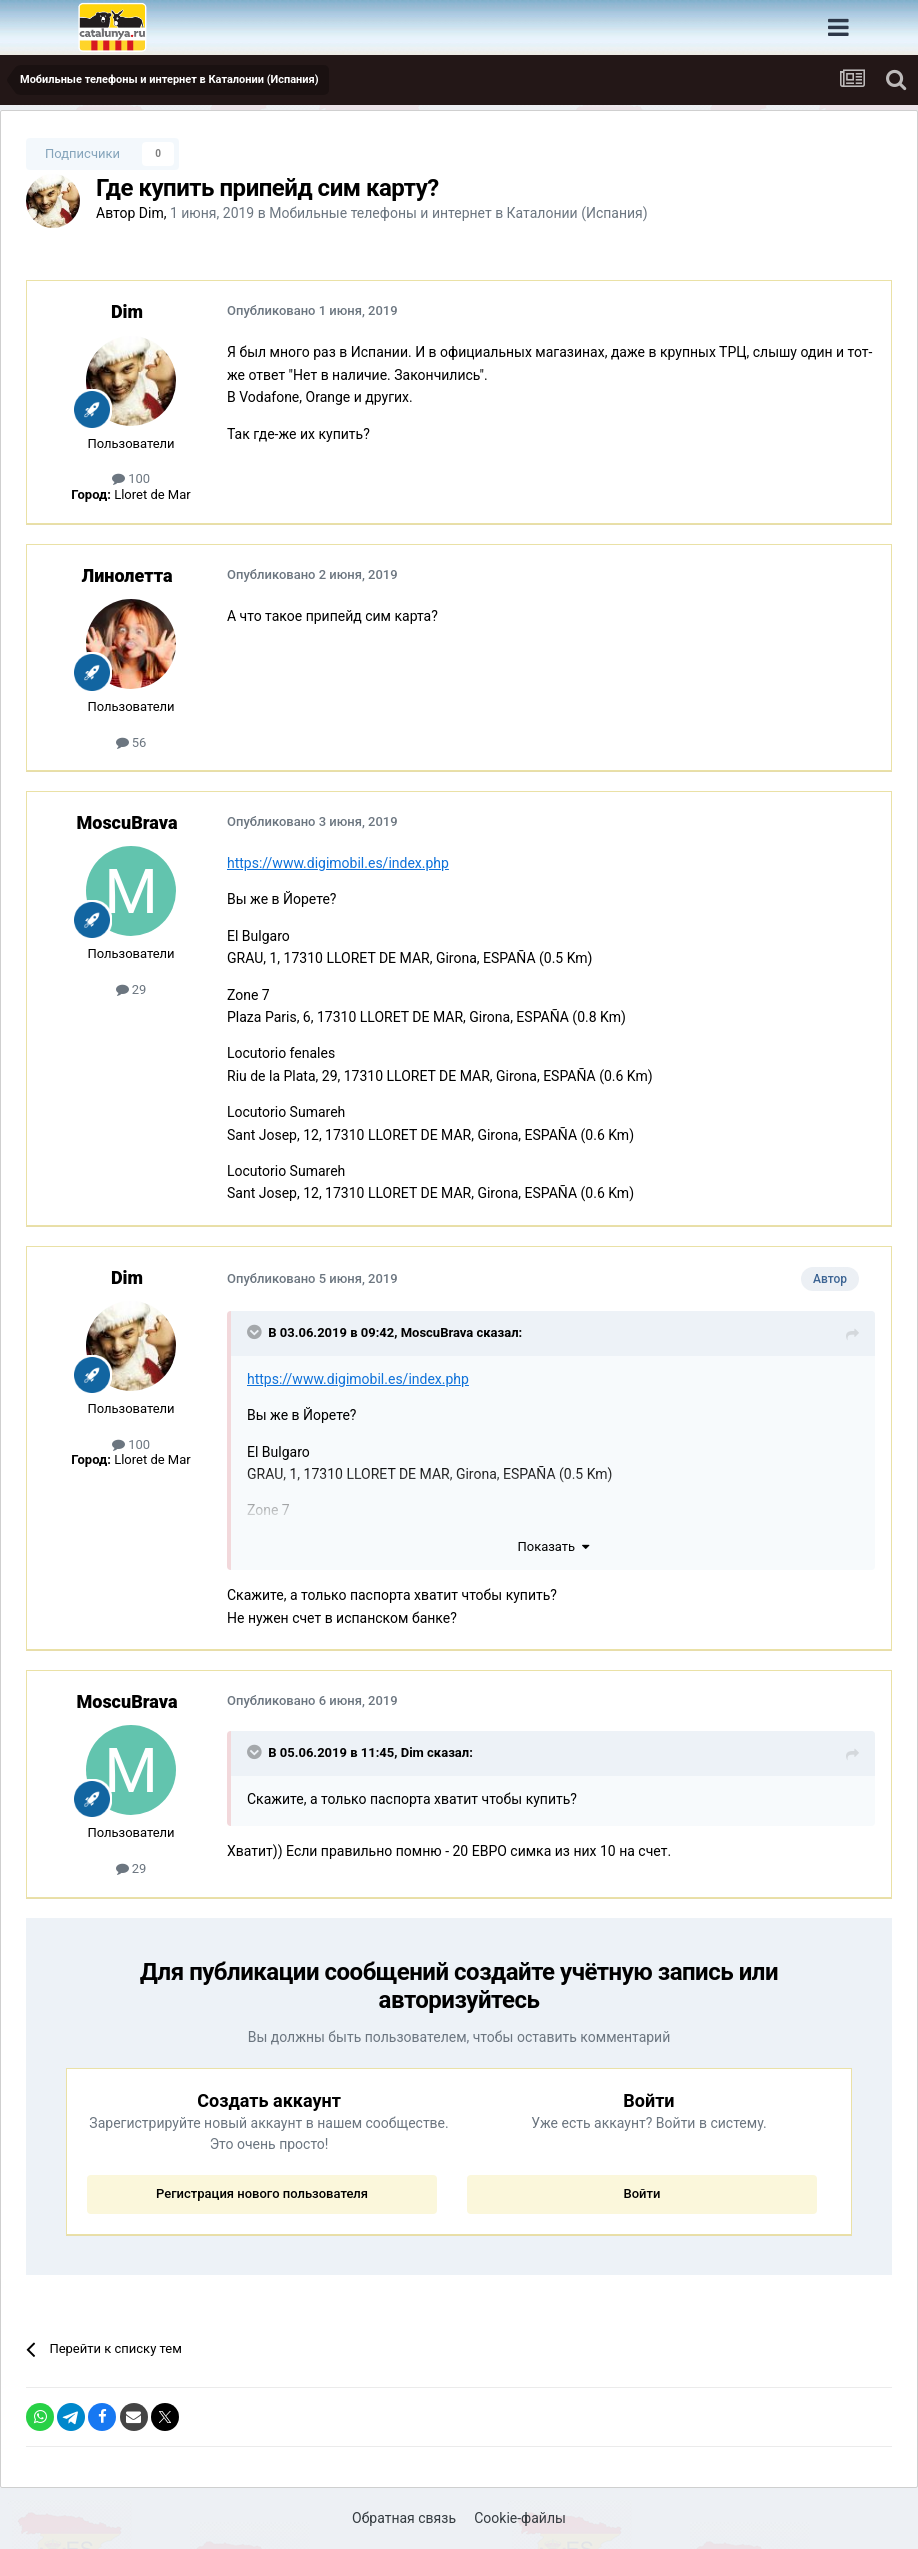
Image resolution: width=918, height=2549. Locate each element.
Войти (641, 2193)
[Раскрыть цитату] (256, 1332)
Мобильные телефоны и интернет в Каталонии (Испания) (458, 213)
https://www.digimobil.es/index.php (338, 863)
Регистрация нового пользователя (262, 2193)
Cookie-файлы (520, 2518)
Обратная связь (404, 2518)
